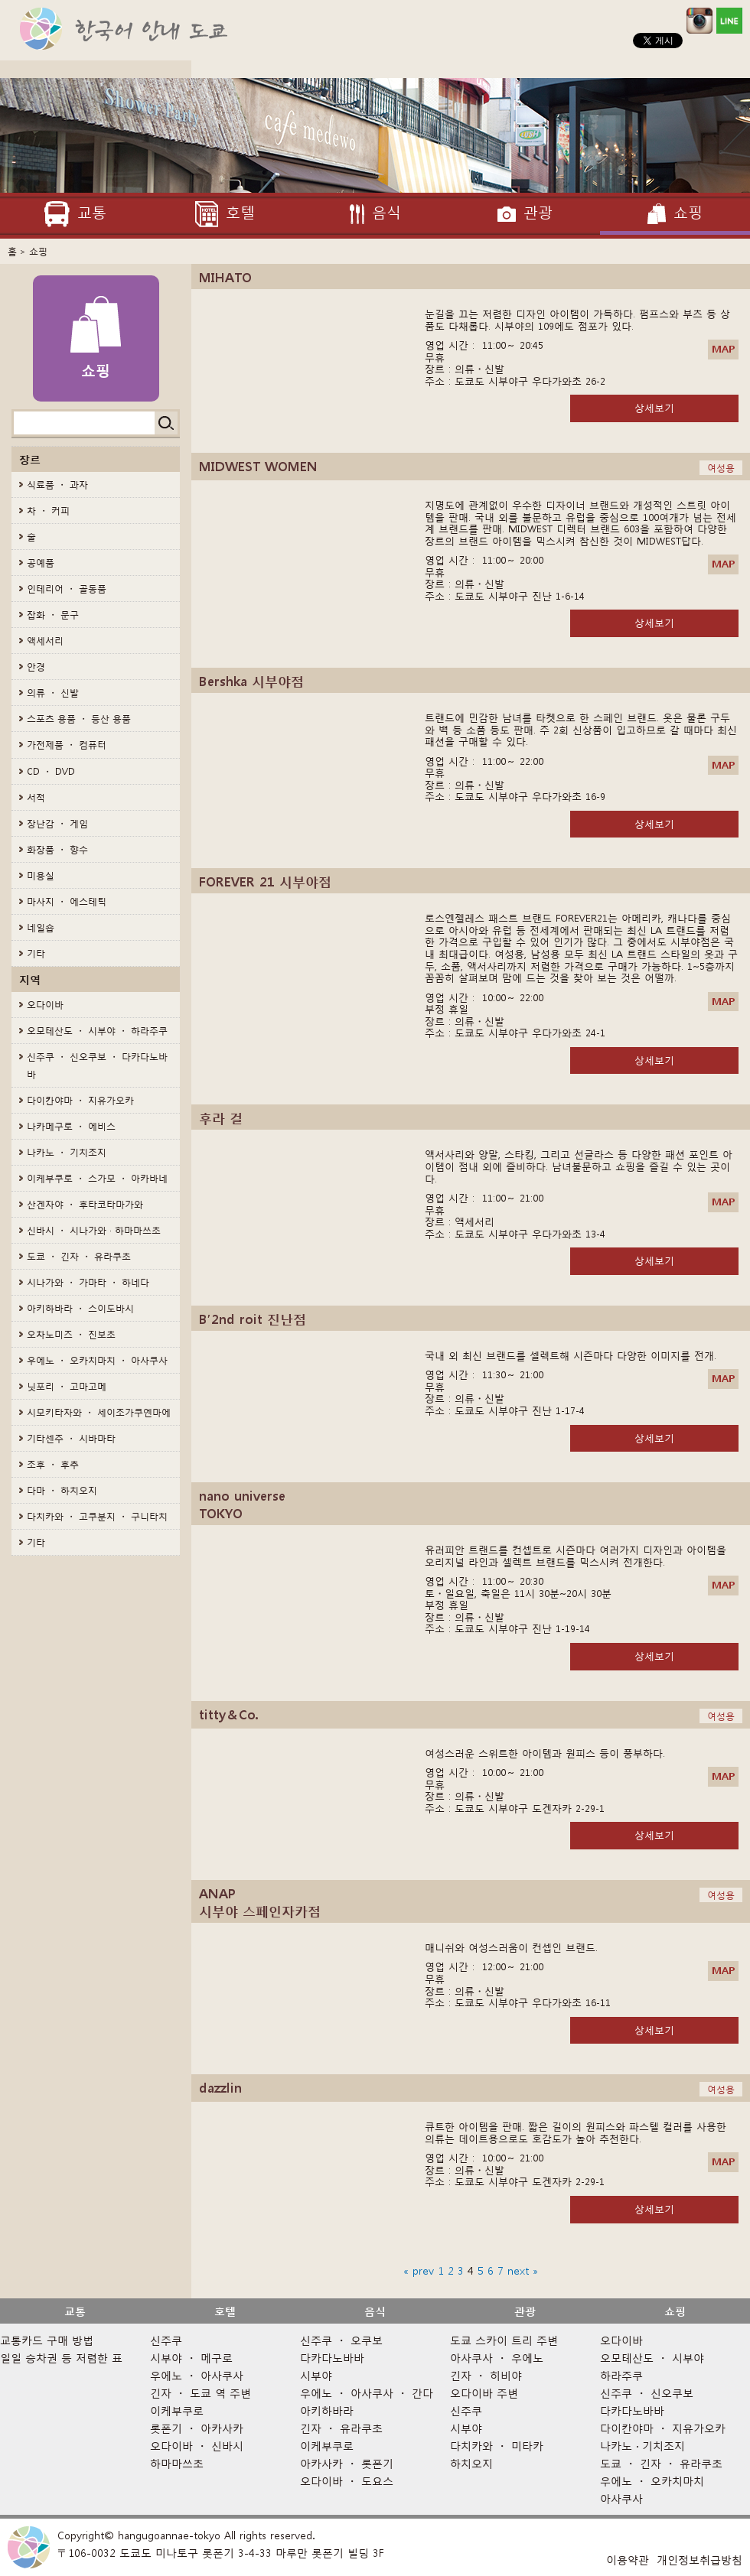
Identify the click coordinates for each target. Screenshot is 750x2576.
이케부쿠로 (177, 2410)
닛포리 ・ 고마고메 (66, 1386)
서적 (36, 797)
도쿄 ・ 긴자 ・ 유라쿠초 (79, 1256)
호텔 (225, 2311)
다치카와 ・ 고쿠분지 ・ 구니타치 (97, 1516)
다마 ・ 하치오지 (62, 1490)
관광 (525, 2311)
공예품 (40, 562)
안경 (36, 666)
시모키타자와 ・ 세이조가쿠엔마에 (99, 1412)
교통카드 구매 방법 (46, 2340)
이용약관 (627, 2559)
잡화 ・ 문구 (53, 614)
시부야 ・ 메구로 (191, 2357)
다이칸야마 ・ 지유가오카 (80, 1100)
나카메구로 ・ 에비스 (71, 1126)
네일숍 (40, 927)
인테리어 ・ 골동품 (66, 588)
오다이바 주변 (484, 2393)
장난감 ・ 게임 (57, 823)
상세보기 (654, 408)
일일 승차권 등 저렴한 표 (61, 2357)
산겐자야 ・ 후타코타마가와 (85, 1204)
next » (522, 2270)
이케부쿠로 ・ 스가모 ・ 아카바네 (97, 1178)
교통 (75, 2311)
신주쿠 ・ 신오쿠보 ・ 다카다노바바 (97, 1065)
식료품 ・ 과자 (57, 484)
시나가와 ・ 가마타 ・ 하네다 (88, 1282)
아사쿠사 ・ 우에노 (496, 2357)
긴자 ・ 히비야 (486, 2375)
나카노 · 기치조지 (642, 2445)
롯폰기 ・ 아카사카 (196, 2428)
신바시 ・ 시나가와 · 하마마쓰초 (94, 1230)
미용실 (40, 875)
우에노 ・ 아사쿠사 (196, 2375)
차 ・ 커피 (48, 510)
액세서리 (45, 640)
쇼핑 (675, 2311)
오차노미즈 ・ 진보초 (71, 1334)
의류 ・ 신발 (53, 692)
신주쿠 (166, 2340)
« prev (418, 2270)
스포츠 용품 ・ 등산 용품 (79, 718)
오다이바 (45, 1004)
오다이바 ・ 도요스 (346, 2481)
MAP (723, 349)
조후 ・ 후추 (53, 1464)
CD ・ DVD (51, 771)
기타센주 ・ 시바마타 (71, 1438)
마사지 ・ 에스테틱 (66, 901)
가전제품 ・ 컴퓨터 (66, 744)
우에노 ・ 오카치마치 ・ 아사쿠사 (97, 1360)
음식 (375, 2311)
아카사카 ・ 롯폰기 (346, 2463)
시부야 (316, 2375)
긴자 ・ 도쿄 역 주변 (200, 2393)
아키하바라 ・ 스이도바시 (80, 1308)
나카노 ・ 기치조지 (66, 1152)
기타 (36, 953)
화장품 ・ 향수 (57, 849)
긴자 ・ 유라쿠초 (341, 2428)
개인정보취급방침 (699, 2559)
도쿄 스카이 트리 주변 (504, 2340)
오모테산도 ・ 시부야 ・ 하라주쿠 (97, 1030)
